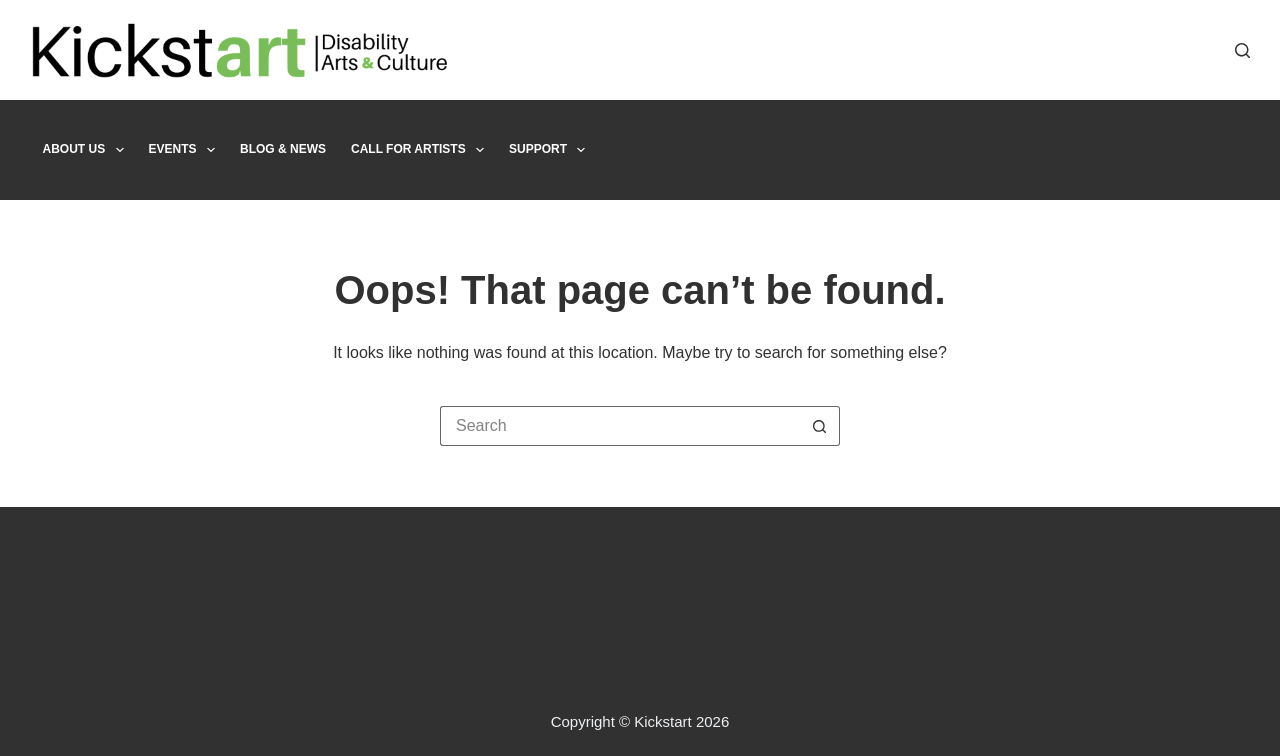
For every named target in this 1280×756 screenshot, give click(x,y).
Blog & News (283, 149)
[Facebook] (1147, 50)
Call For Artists (421, 150)
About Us (87, 150)
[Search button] (820, 426)
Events (186, 150)
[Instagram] (1207, 50)
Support (551, 150)
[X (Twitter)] (1177, 50)
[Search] (1242, 50)
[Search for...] (620, 426)
